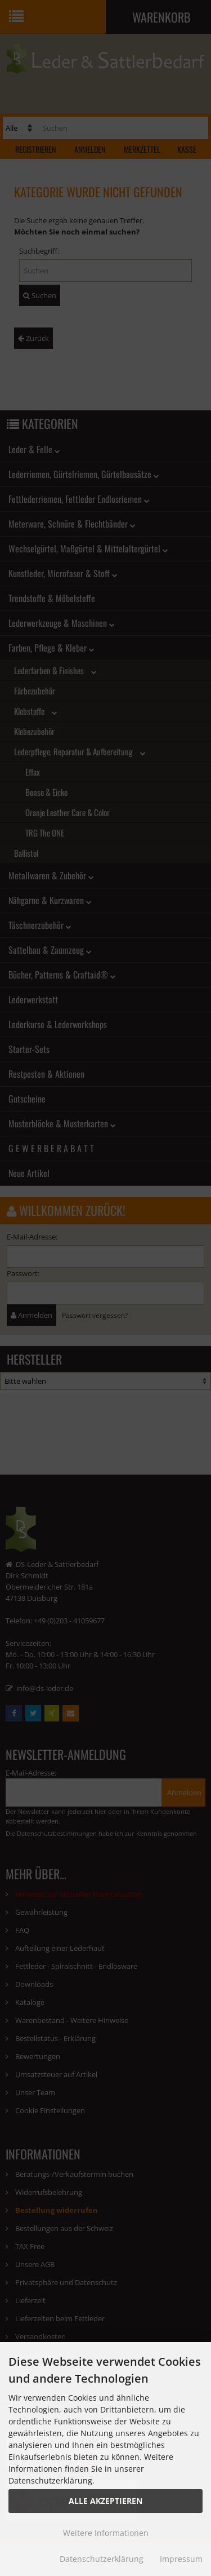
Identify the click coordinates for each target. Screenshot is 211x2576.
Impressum (181, 2558)
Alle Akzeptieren (105, 2500)
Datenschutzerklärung (101, 2558)
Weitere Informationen (106, 2533)
